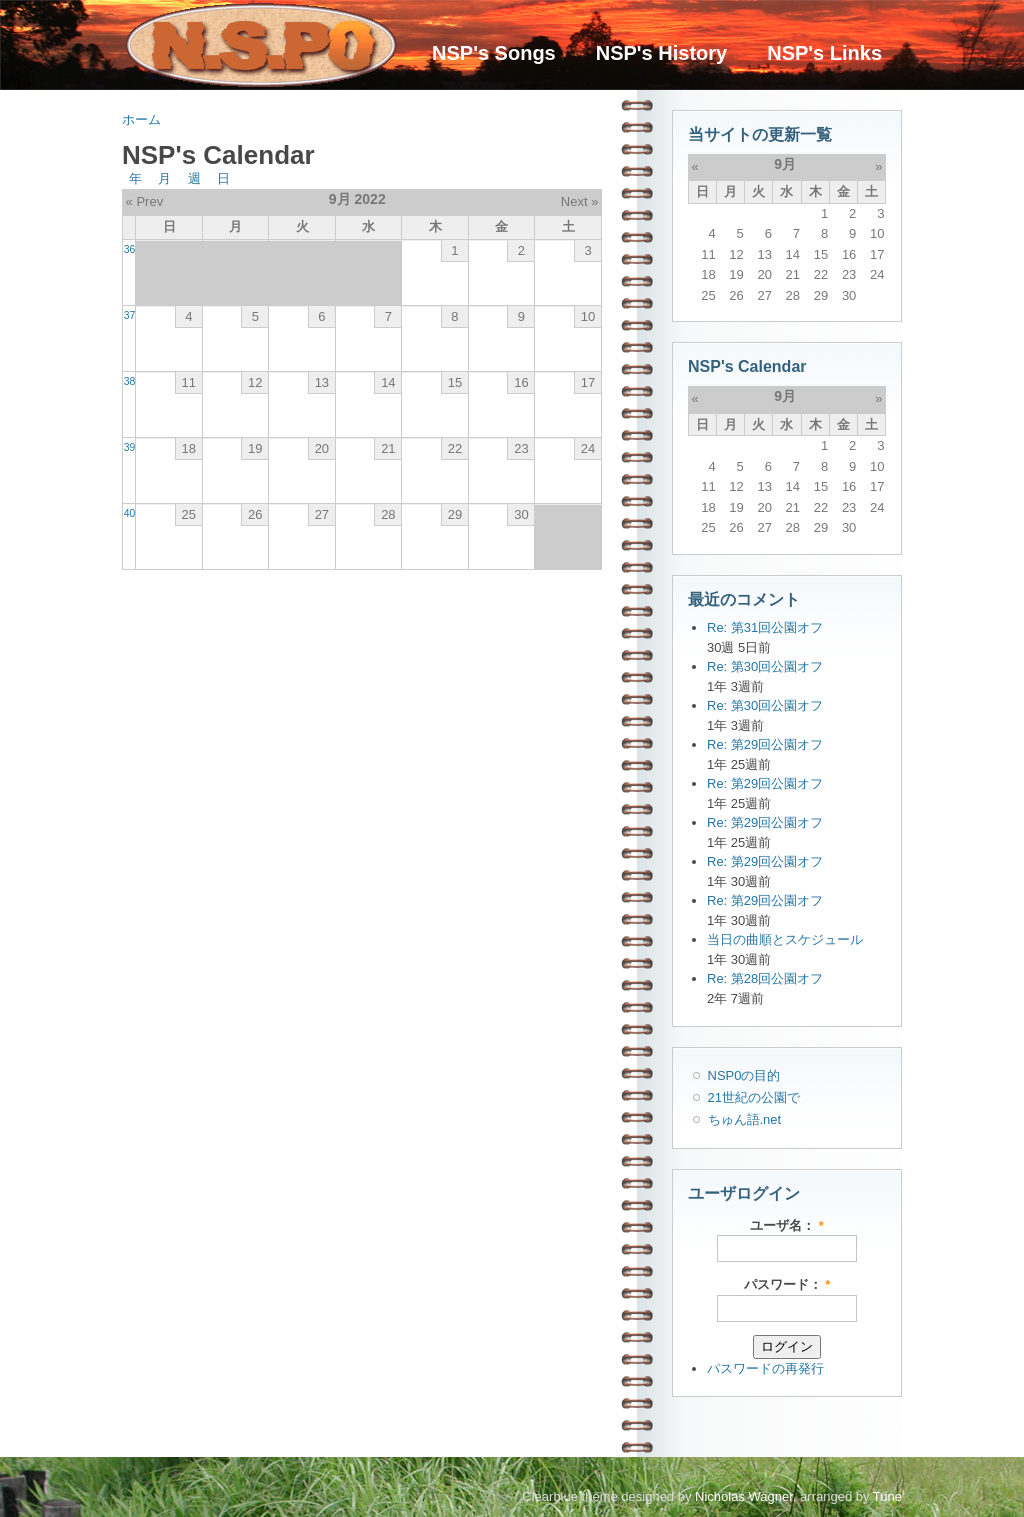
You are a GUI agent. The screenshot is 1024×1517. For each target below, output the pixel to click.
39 (130, 447)
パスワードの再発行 (765, 1368)
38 (130, 381)
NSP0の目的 (744, 1075)
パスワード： (787, 1284)
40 (130, 513)
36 (130, 249)
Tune (887, 1496)
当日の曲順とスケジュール (785, 939)
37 (130, 315)
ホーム (141, 119)
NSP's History (661, 53)
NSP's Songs (494, 53)
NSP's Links (824, 53)
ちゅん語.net (745, 1119)
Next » (580, 201)
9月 (785, 164)
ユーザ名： (787, 1225)
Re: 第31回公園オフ (765, 627)
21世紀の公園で (754, 1097)
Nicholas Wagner (744, 1496)
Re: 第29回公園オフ (765, 744)
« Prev (145, 201)
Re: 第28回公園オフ (765, 978)
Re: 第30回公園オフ (765, 666)
